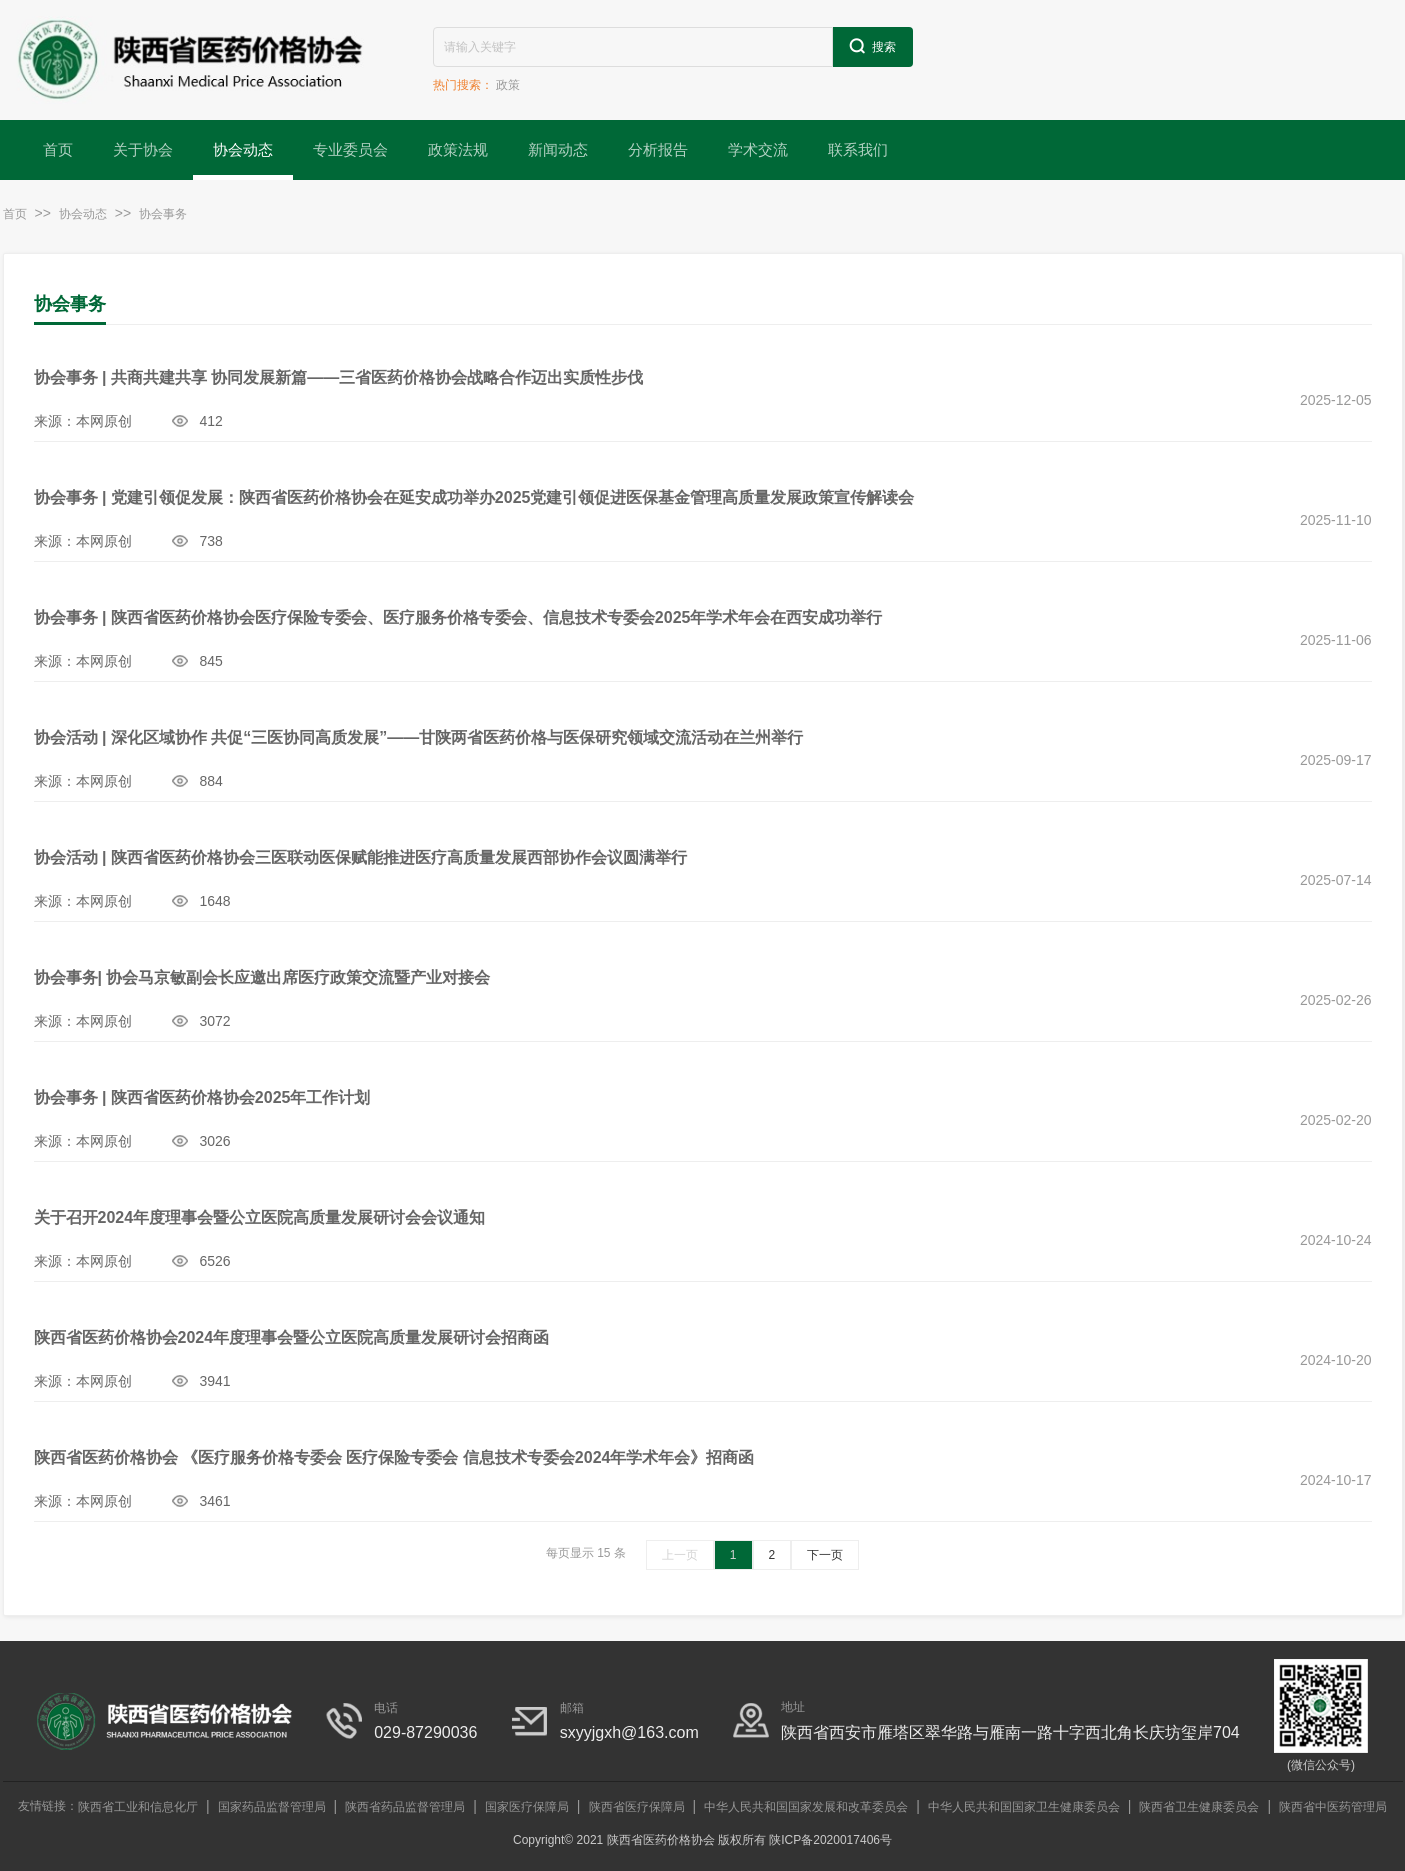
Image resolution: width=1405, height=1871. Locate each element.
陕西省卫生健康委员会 (1199, 1807)
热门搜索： (463, 85)
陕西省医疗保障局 (637, 1807)
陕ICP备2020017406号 (830, 1840)
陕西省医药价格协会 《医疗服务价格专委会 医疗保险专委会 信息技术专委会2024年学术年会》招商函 (394, 1457)
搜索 (872, 46)
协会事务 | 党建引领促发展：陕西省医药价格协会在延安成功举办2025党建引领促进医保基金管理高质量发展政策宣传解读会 (474, 497)
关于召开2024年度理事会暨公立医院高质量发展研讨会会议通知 (260, 1217)
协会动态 (243, 149)
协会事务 (163, 214)
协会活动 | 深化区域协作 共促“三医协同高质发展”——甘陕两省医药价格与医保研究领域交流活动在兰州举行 (419, 737)
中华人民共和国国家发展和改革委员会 (806, 1807)
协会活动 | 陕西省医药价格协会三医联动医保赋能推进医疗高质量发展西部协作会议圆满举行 (360, 857)
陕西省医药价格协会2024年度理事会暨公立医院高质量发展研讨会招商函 (292, 1337)
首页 (58, 149)
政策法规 (458, 149)
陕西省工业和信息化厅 (138, 1807)
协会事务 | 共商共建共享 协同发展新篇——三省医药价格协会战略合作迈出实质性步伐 (339, 377)
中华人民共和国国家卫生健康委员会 (1024, 1807)
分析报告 (658, 149)
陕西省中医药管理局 (1333, 1807)
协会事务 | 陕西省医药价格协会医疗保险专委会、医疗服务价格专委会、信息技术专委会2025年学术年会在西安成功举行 (458, 617)
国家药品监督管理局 (272, 1807)
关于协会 (143, 149)
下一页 (825, 1555)
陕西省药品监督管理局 (405, 1807)
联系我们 (858, 149)
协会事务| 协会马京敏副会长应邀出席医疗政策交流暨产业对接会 (262, 977)
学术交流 (758, 149)
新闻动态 (558, 149)
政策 (508, 85)
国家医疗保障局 (527, 1807)
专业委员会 (350, 149)
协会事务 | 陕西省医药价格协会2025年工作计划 (202, 1097)
